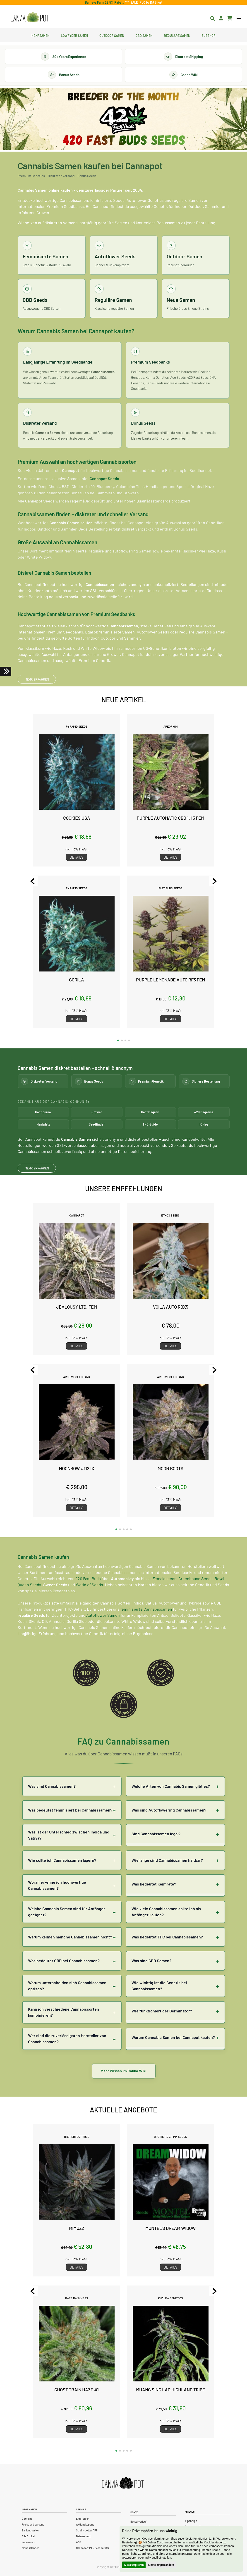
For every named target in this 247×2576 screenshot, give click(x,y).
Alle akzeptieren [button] (134, 2564)
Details (76, 857)
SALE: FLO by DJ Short (145, 2)
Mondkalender (30, 2548)
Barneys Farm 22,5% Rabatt (105, 2)
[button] (118, 1040)
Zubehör (209, 35)
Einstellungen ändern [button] (161, 2564)
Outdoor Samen (111, 35)
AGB (78, 2542)
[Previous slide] (32, 881)
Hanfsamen (40, 35)
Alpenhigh (191, 2520)
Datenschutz (83, 2536)
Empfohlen (82, 2518)
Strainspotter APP (87, 2530)
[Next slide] (214, 881)
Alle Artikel (28, 2536)
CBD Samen (144, 35)
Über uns (27, 2518)
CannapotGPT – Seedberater (92, 2548)
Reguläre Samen (177, 35)
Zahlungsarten (30, 2530)
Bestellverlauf (138, 2521)
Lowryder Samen (74, 35)
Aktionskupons (85, 2524)
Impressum (28, 2542)
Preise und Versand (33, 2524)
